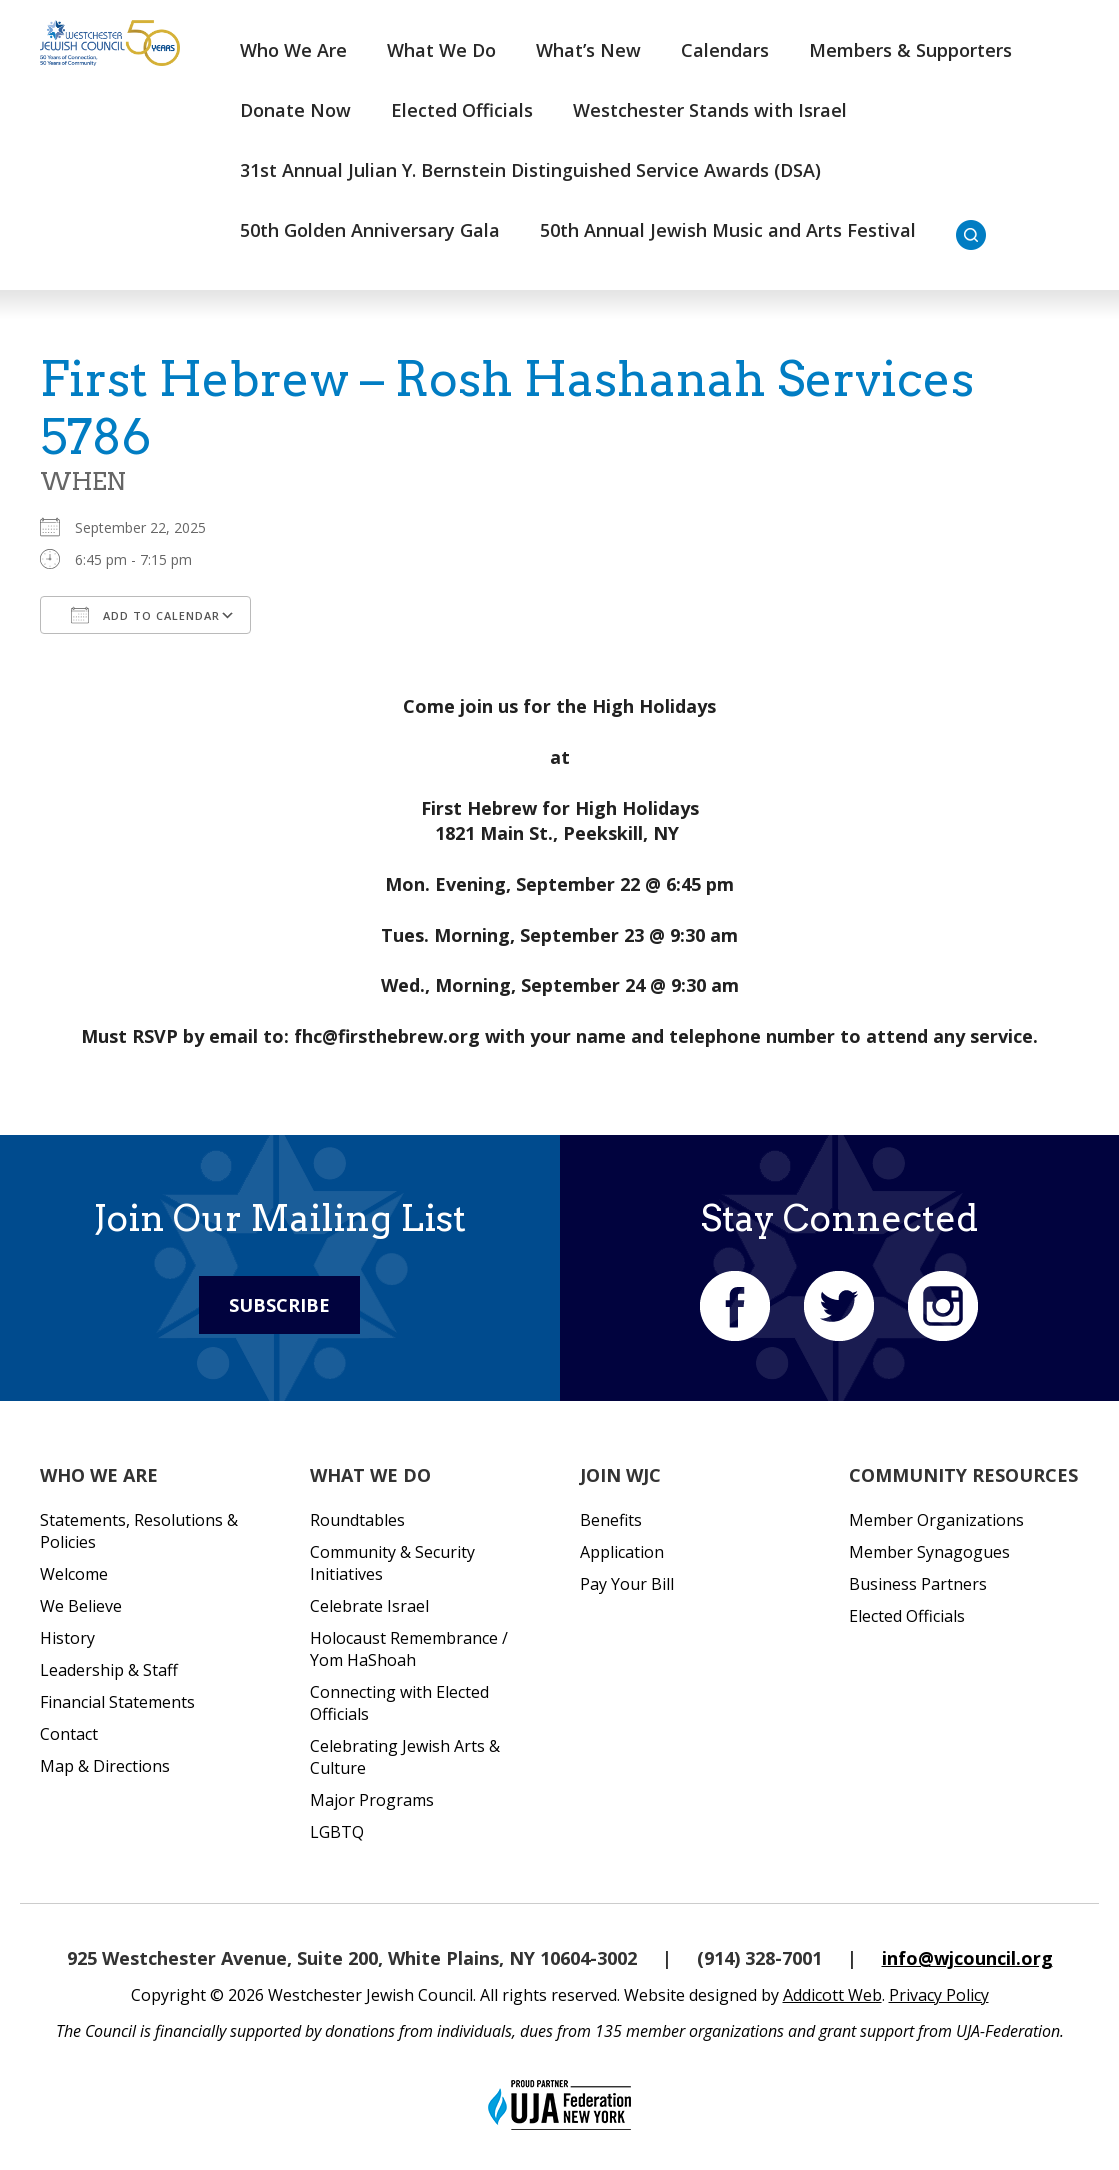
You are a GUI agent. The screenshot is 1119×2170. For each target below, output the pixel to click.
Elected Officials (462, 110)
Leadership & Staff (109, 1670)
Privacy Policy (939, 1995)
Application (622, 1552)
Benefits (611, 1520)
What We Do (441, 50)
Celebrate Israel (369, 1606)
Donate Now (295, 110)
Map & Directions (105, 1766)
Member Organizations (936, 1520)
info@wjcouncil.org (967, 1958)
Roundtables (357, 1520)
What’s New (588, 50)
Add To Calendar (145, 615)
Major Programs (372, 1800)
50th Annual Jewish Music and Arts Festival (728, 230)
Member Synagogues (929, 1552)
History (67, 1638)
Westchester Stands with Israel (710, 110)
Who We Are (293, 50)
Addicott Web (832, 1995)
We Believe (81, 1606)
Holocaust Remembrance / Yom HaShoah (409, 1649)
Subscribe (279, 1305)
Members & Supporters (910, 50)
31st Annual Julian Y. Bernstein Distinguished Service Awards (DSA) (530, 170)
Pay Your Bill (627, 1584)
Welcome (74, 1574)
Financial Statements (117, 1702)
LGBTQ (337, 1832)
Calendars (725, 50)
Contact (69, 1734)
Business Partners (918, 1584)
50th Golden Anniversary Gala (370, 230)
